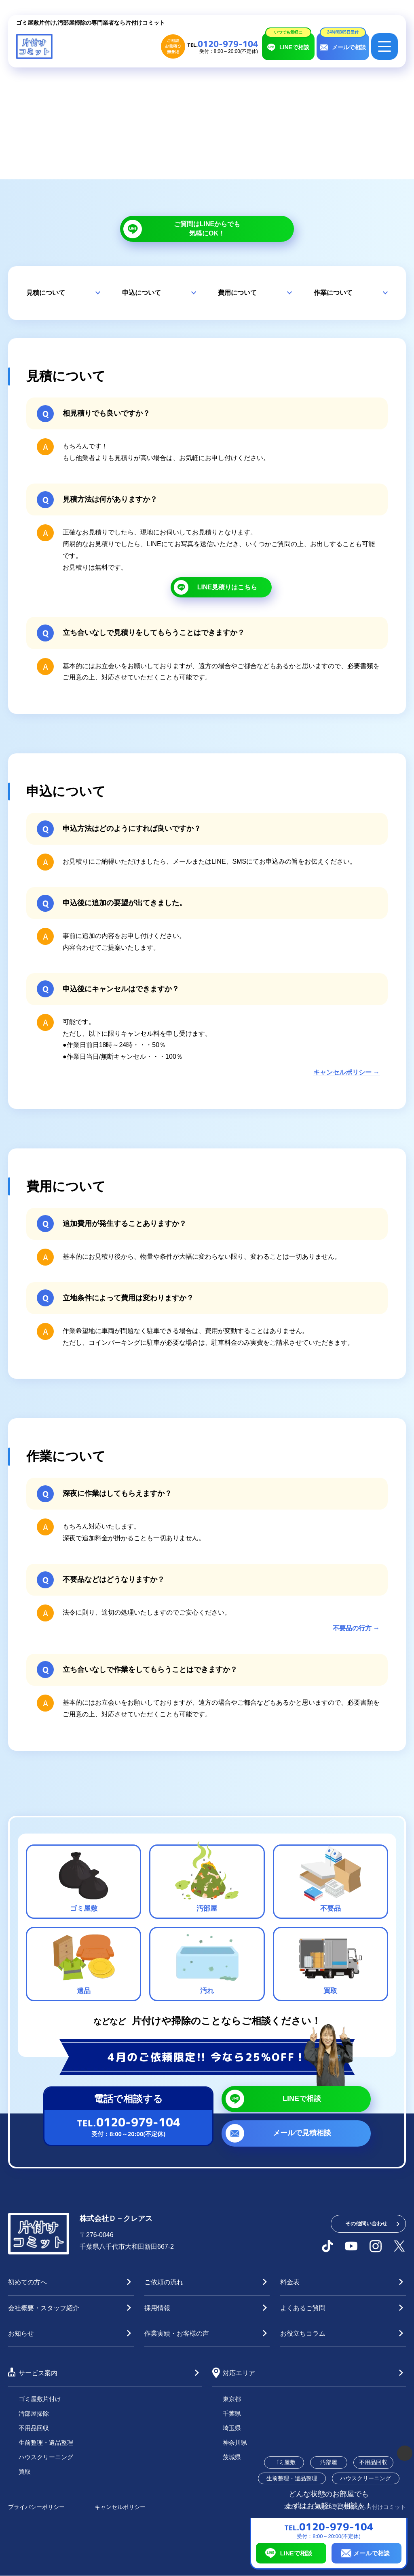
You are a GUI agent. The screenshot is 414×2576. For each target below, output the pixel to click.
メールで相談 (371, 2553)
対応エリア (239, 2373)
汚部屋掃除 (34, 2413)
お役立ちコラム (302, 2333)
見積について (45, 292)
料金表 (290, 2282)
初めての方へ (27, 2282)
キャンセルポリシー (120, 2507)
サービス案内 (38, 2373)
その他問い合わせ (366, 2224)
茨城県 (232, 2457)
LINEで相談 (296, 2553)
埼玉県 (232, 2428)
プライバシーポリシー (36, 2507)
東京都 (232, 2398)
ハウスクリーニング (46, 2457)
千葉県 (232, 2413)
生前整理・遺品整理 (46, 2442)
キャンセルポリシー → (346, 1072)
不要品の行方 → (356, 1628)
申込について (141, 292)
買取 (25, 2471)
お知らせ (21, 2333)
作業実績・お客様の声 (176, 2333)
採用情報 (157, 2308)
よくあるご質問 (302, 2308)
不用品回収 (34, 2428)
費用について (237, 292)
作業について (333, 292)
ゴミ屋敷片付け (40, 2398)
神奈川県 (235, 2442)
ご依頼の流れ (163, 2282)
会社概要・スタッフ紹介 (43, 2308)
